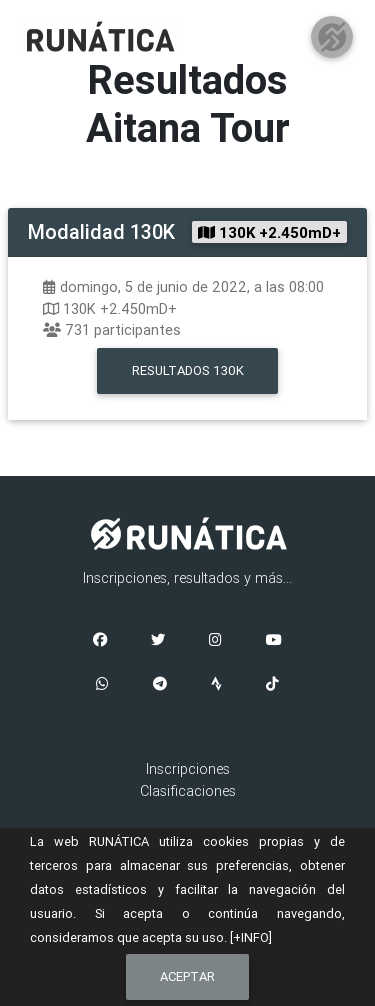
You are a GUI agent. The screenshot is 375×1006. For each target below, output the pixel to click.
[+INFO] (251, 937)
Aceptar (187, 976)
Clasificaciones (188, 791)
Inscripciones (188, 769)
